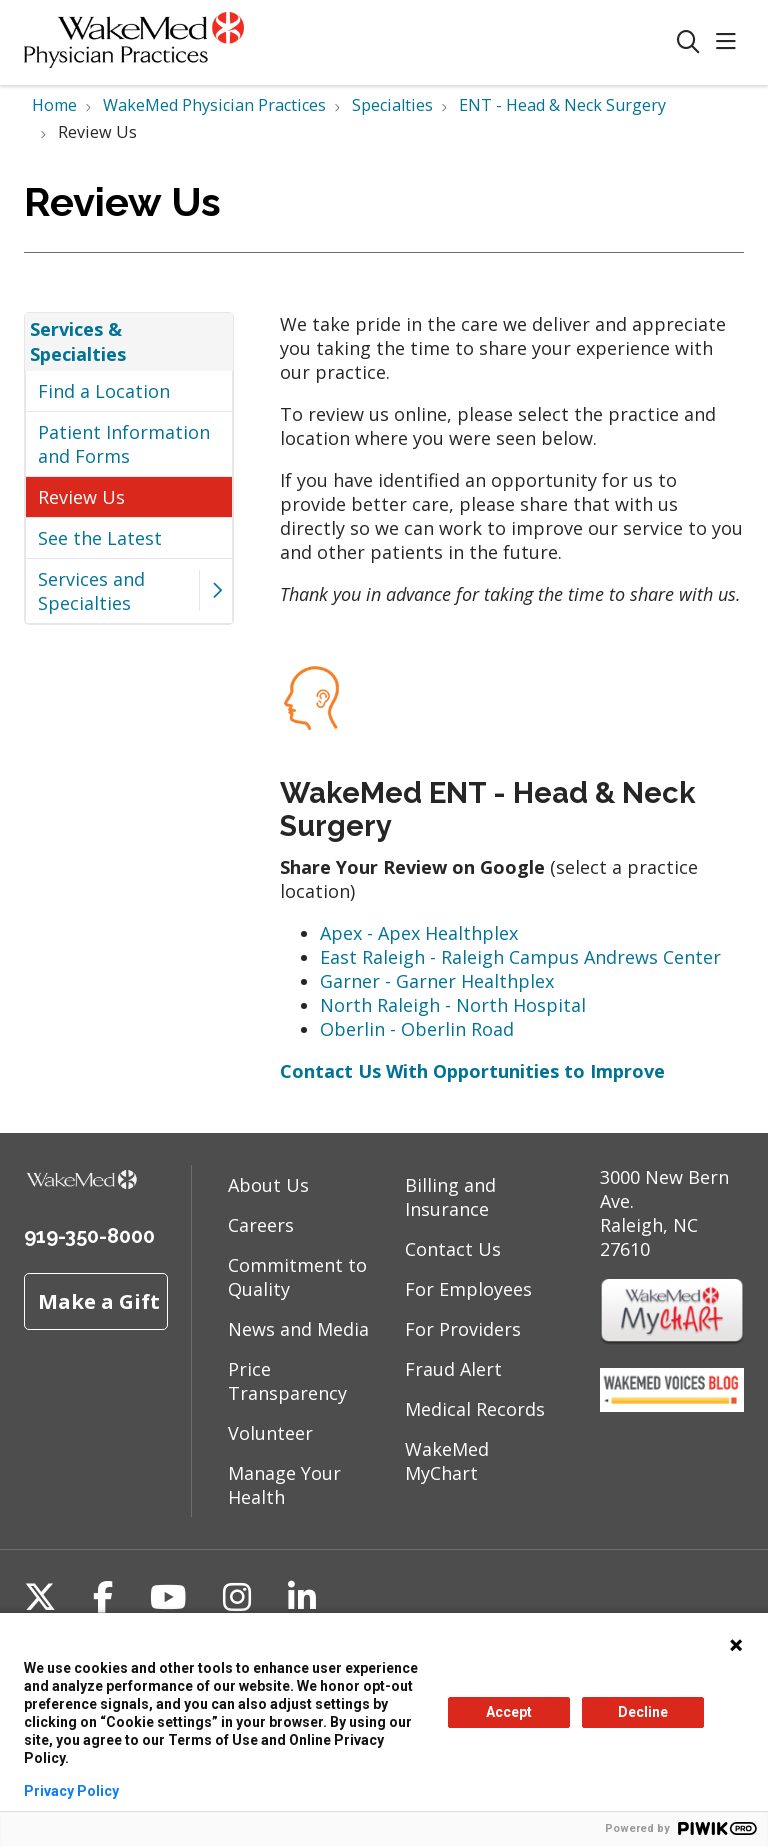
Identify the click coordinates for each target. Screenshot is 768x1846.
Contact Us (453, 1249)
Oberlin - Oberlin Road (417, 1029)
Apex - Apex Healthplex (419, 933)
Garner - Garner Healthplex (437, 981)
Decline (643, 1712)
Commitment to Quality (297, 1277)
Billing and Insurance (450, 1197)
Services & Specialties (78, 341)
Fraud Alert (453, 1369)
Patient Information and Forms (124, 444)
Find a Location (104, 391)
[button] (730, 42)
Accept (509, 1712)
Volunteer (270, 1433)
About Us (268, 1185)
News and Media (298, 1329)
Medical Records (475, 1409)
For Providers (463, 1329)
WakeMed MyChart (447, 1461)
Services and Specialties (91, 591)
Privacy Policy (71, 1791)
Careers (261, 1225)
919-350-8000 (89, 1236)
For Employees (468, 1289)
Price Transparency (287, 1381)
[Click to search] (688, 42)
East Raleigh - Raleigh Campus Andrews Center (520, 957)
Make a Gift (99, 1301)
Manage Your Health (284, 1485)
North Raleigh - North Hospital (453, 1005)
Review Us (81, 497)
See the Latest (100, 538)
